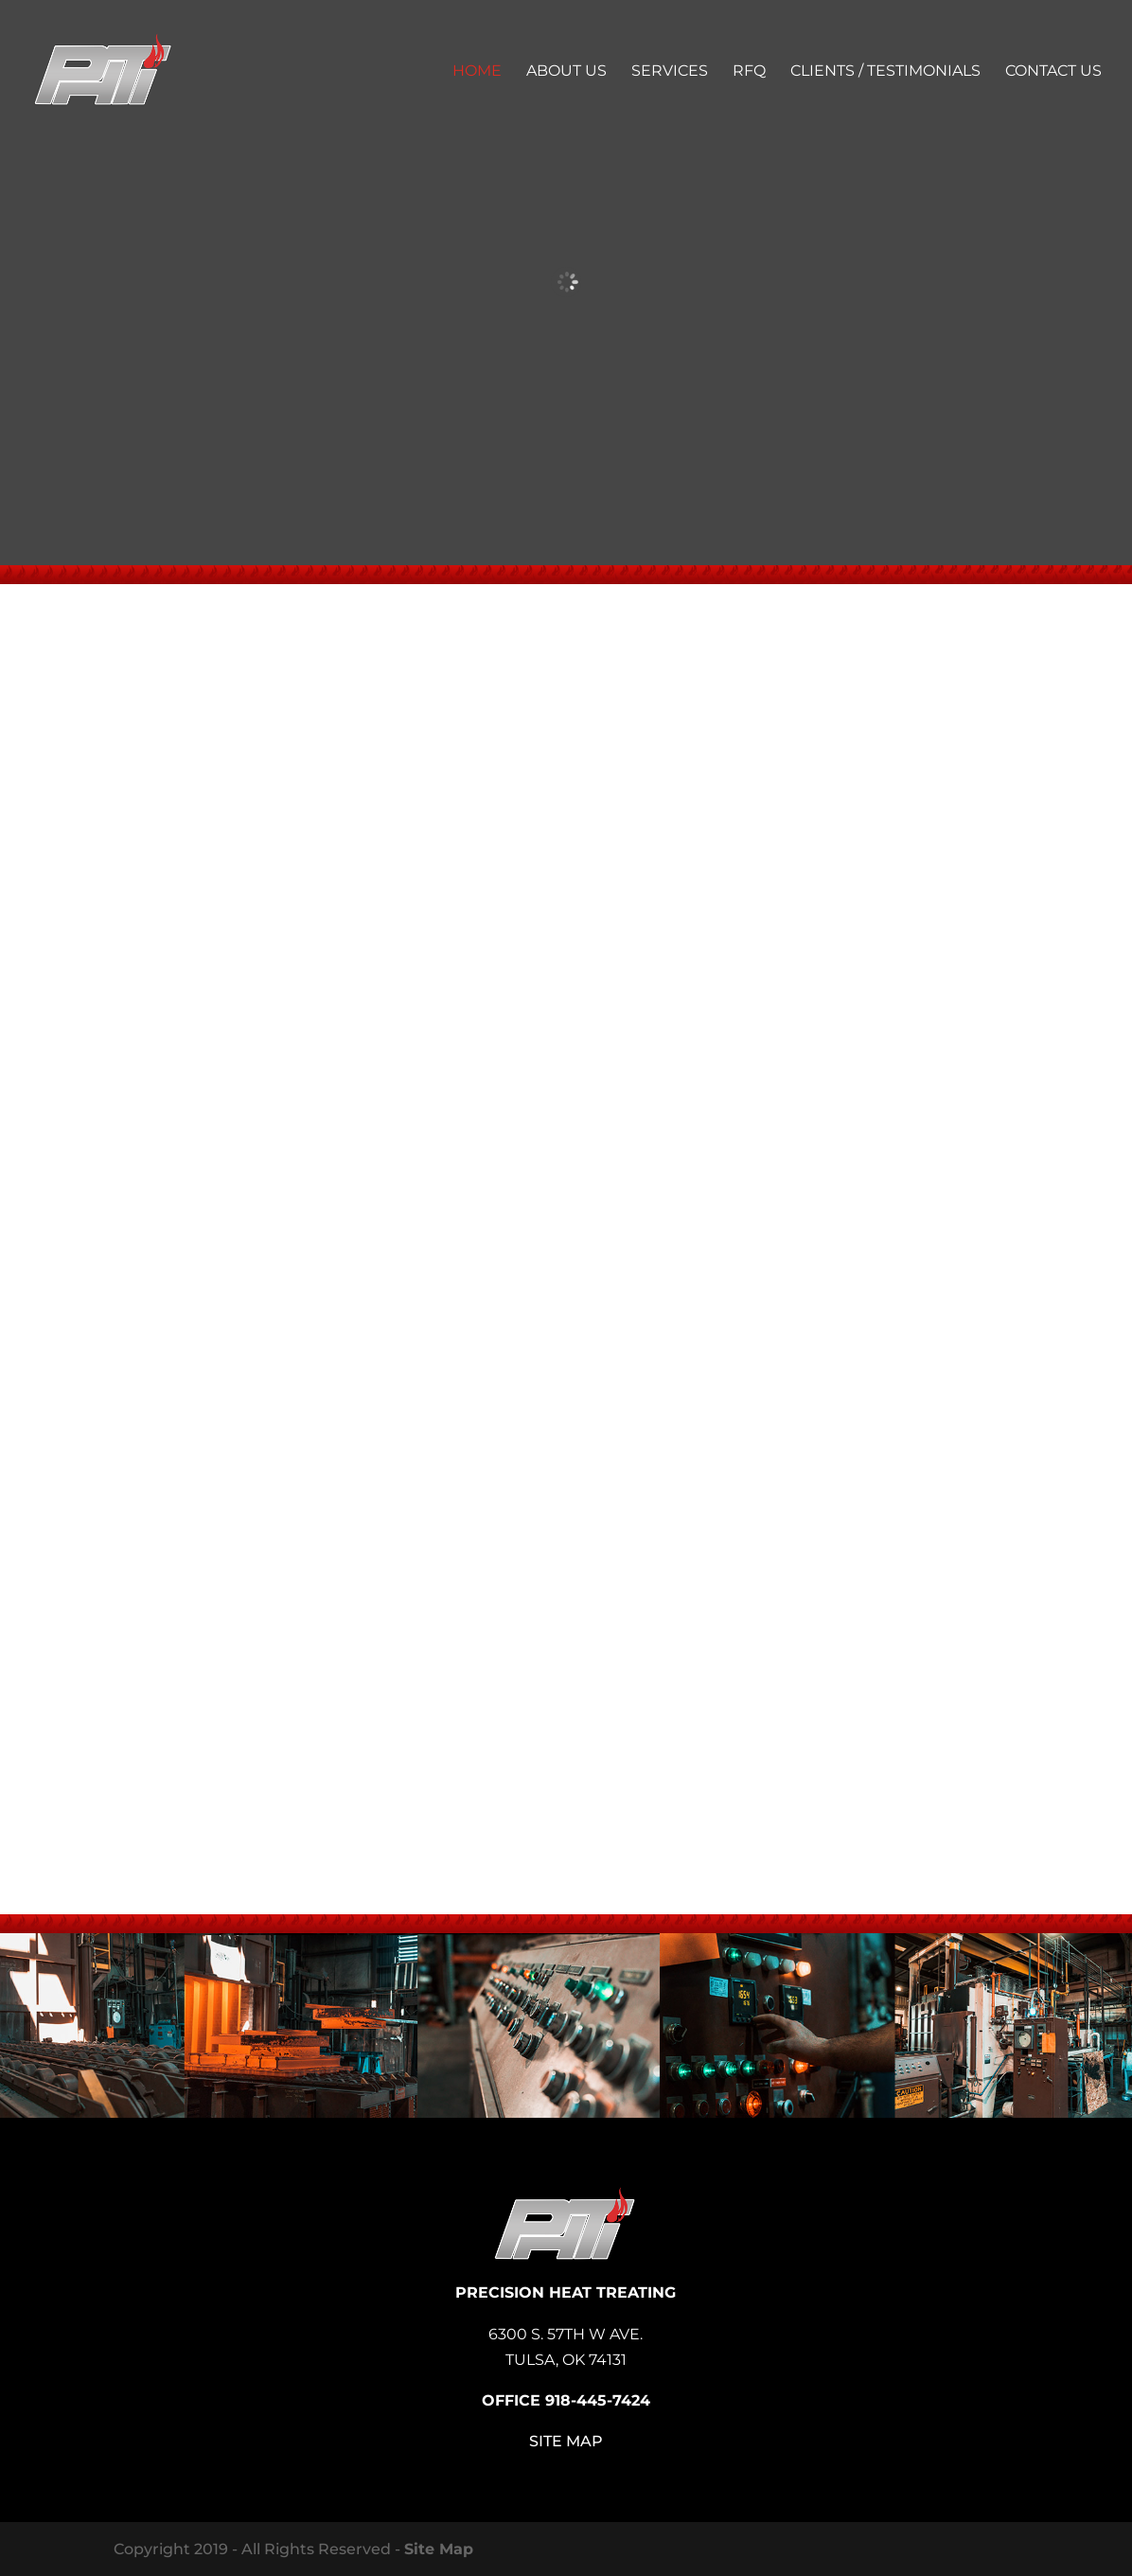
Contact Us (1053, 72)
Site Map (566, 2441)
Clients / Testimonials (885, 72)
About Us (566, 72)
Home (477, 72)
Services (669, 72)
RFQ (749, 72)
